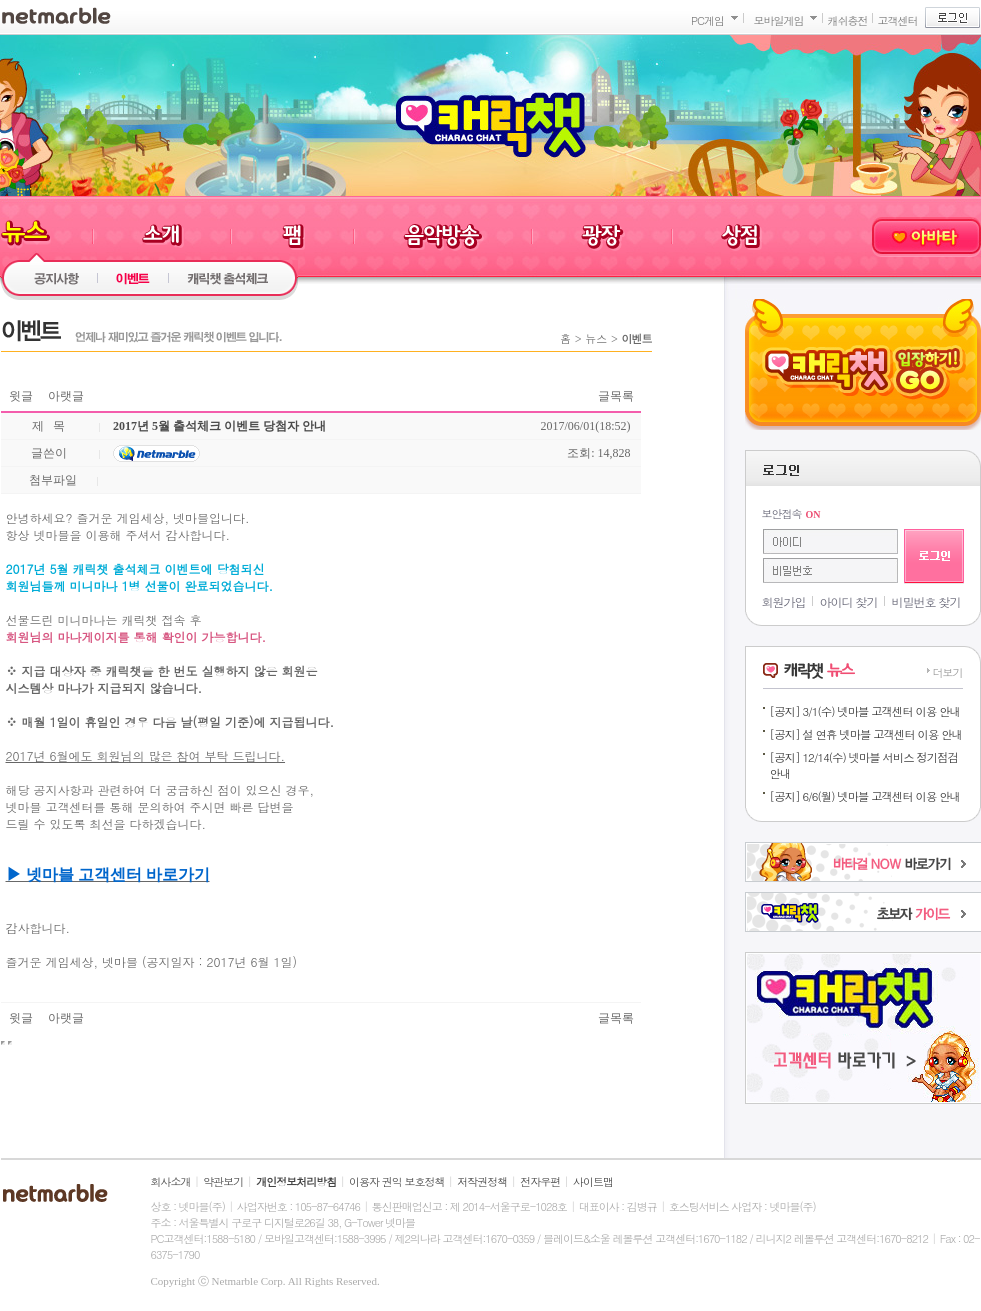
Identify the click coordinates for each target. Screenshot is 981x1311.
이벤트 (637, 338)
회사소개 (171, 1181)
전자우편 (540, 1181)
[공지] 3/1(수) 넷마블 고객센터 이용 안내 (865, 711)
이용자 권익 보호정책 (396, 1181)
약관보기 (223, 1181)
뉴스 (596, 338)
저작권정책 (482, 1181)
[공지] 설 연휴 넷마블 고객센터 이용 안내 (866, 734)
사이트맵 (593, 1181)
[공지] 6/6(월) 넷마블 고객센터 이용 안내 (865, 796)
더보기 (948, 672)
